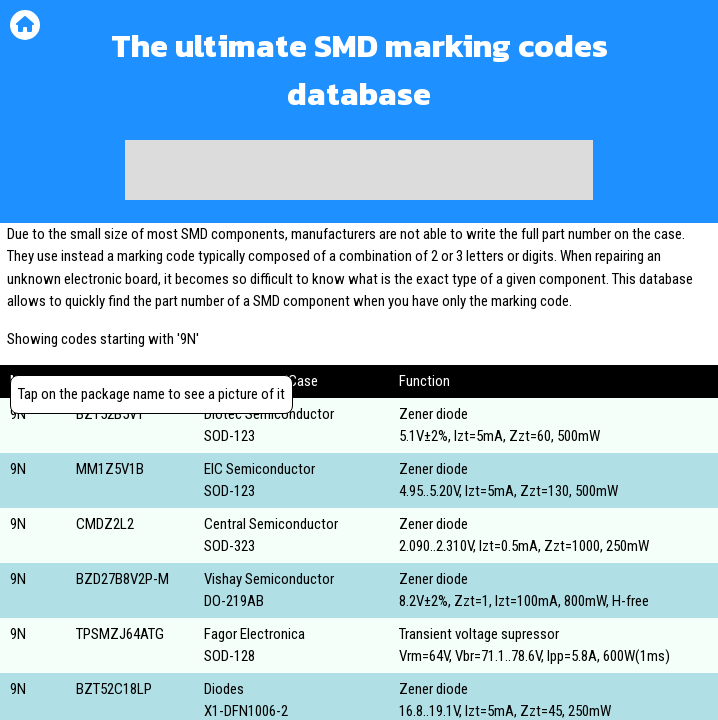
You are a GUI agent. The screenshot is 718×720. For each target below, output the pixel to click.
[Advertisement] (359, 170)
